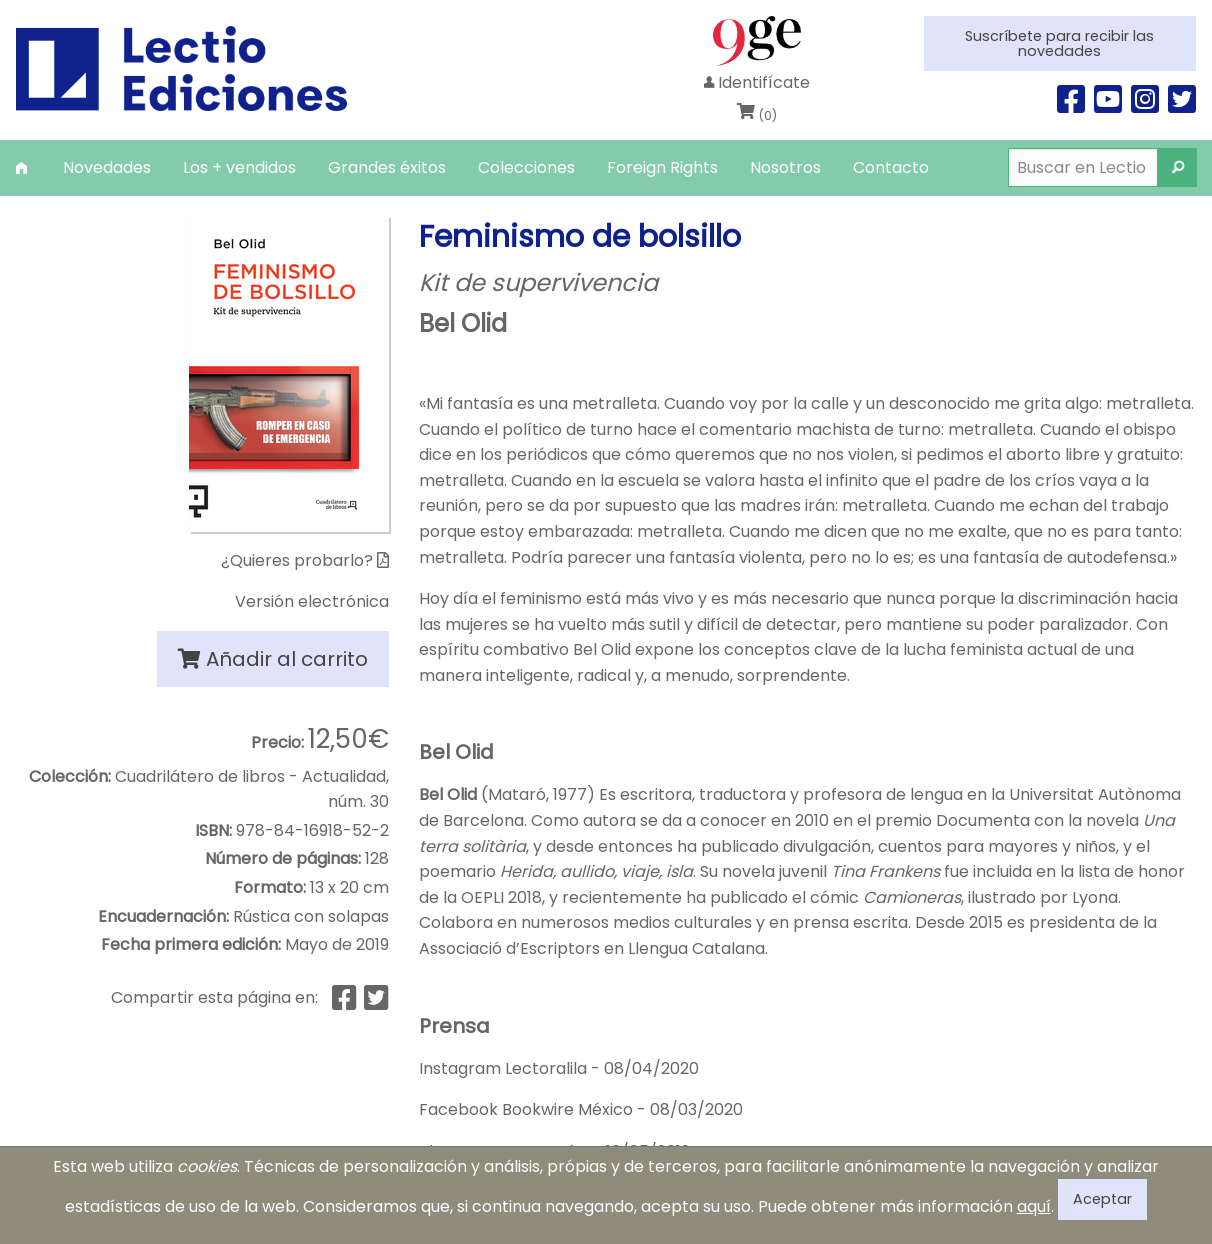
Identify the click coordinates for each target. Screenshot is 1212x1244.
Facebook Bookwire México (526, 1109)
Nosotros (785, 167)
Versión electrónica (312, 601)
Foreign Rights (662, 167)
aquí (1034, 1206)
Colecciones (526, 167)
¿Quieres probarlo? (305, 560)
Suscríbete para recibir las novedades (1059, 43)
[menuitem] (23, 167)
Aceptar (1102, 1199)
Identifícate (757, 82)
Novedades (107, 167)
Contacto (891, 167)
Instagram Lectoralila (503, 1068)
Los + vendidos (239, 167)
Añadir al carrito (273, 659)
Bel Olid (463, 323)
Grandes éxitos (387, 167)
